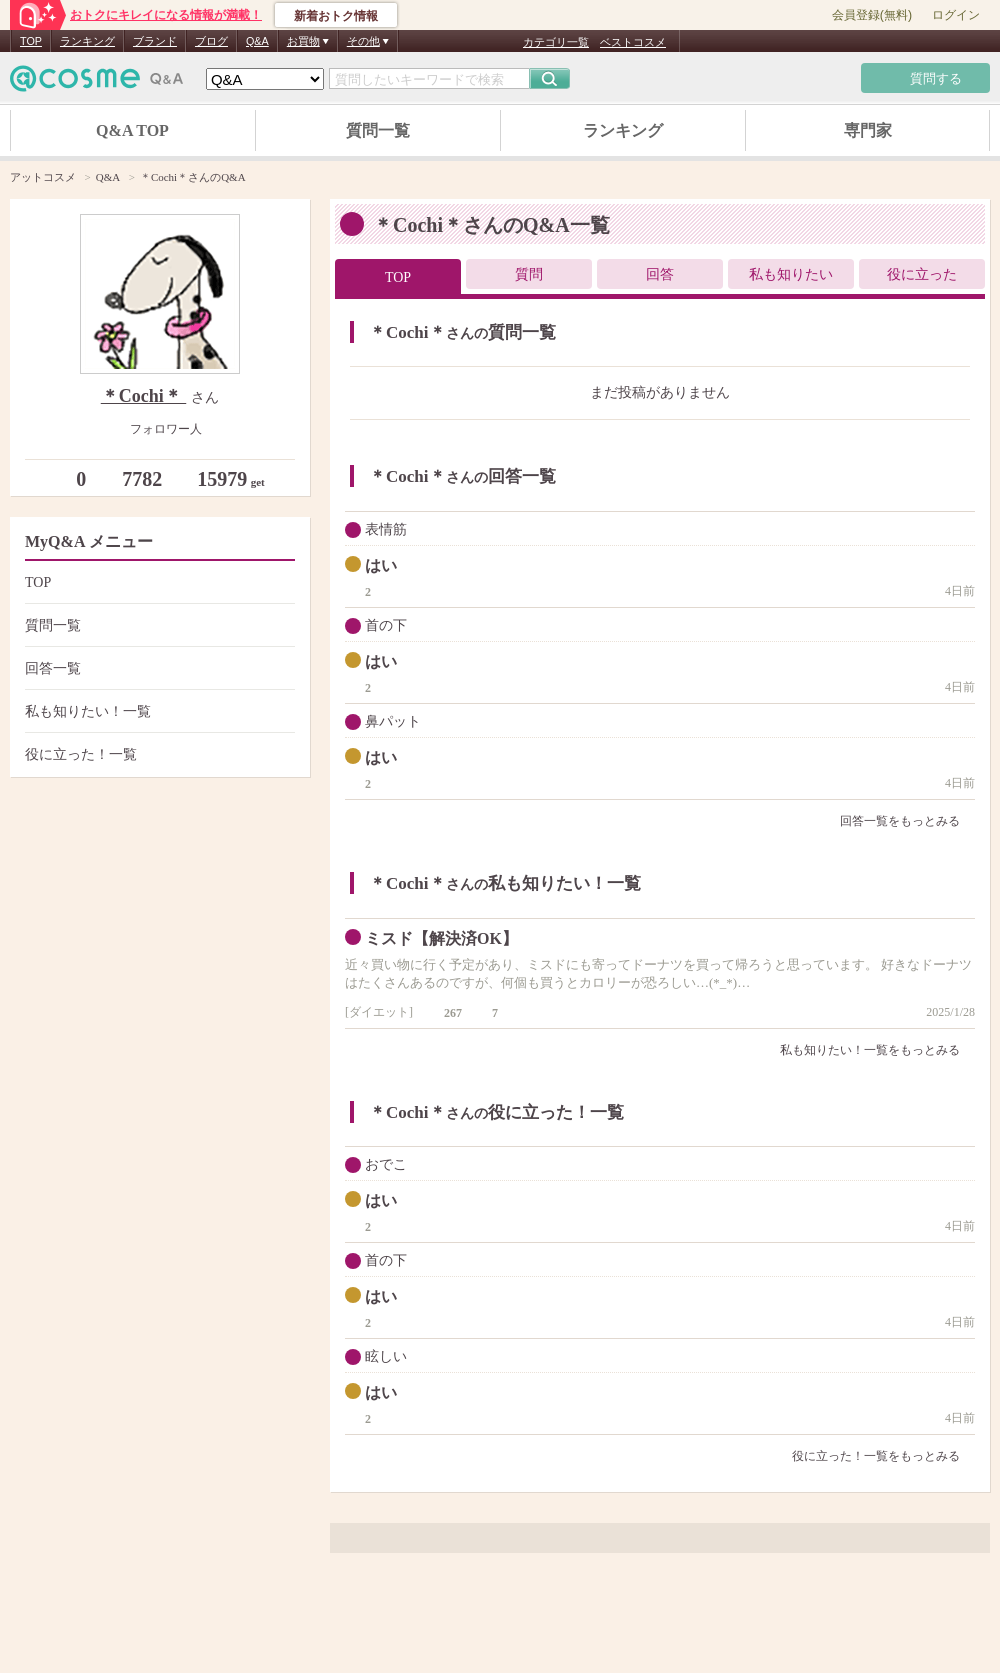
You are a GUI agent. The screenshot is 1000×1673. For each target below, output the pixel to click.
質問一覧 (378, 130)
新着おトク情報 (336, 16)
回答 (660, 274)
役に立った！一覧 (157, 754)
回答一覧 (157, 668)
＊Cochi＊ (144, 396)
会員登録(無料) (872, 15)
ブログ (211, 41)
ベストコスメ (633, 42)
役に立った (922, 274)
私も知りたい (791, 274)
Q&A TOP (132, 130)
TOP (31, 41)
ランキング (87, 41)
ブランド (155, 41)
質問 (529, 274)
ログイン (956, 15)
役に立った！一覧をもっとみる (883, 1456)
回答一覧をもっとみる (907, 821)
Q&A (257, 41)
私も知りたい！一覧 (157, 711)
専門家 (868, 130)
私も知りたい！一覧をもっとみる (877, 1050)
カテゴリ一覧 (556, 42)
